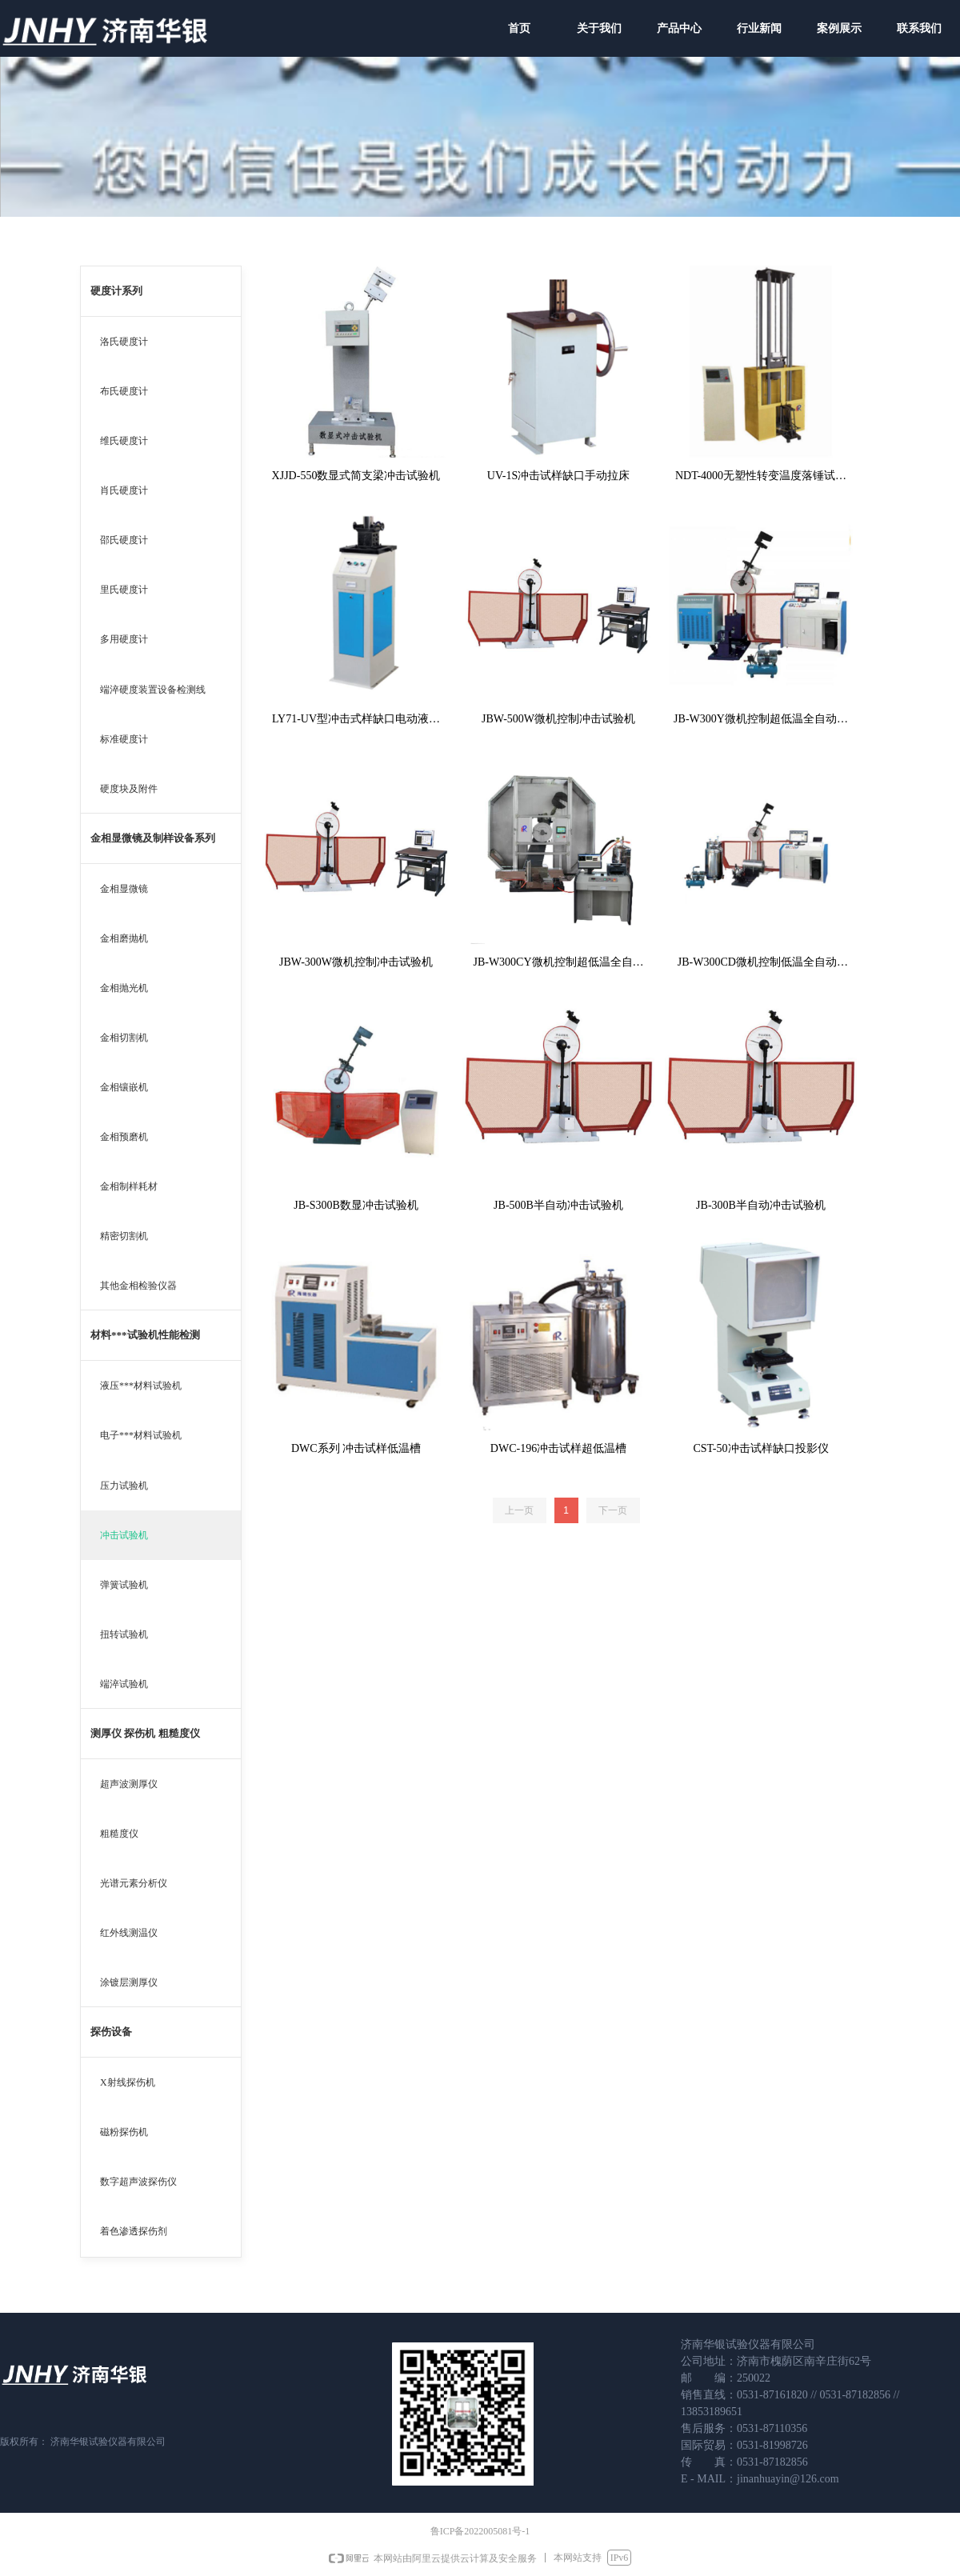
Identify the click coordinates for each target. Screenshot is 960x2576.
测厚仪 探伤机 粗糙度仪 (145, 1733)
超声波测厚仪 (129, 1784)
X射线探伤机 (127, 2082)
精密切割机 (124, 1236)
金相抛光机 (124, 988)
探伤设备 (111, 2032)
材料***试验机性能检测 (145, 1335)
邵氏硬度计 (124, 540)
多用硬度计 (124, 639)
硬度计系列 (116, 291)
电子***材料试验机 (141, 1435)
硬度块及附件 (129, 788)
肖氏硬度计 (124, 490)
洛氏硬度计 (124, 341)
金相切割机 (124, 1037)
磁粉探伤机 (124, 2132)
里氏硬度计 (124, 589)
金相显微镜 (124, 888)
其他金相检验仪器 (138, 1285)
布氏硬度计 (124, 391)
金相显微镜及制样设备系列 (152, 838)
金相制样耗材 (129, 1186)
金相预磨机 (124, 1136)
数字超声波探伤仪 (138, 2181)
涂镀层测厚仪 (129, 1982)
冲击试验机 (124, 1535)
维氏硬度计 (124, 440)
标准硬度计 (124, 739)
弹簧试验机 (124, 1584)
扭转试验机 (124, 1634)
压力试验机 (124, 1485)
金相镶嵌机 (124, 1087)
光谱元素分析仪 (133, 1883)
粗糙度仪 (119, 1833)
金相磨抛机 (124, 938)
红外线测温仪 (129, 1932)
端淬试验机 (124, 1684)
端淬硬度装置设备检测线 (153, 689)
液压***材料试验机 (141, 1385)
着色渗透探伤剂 (133, 2231)
